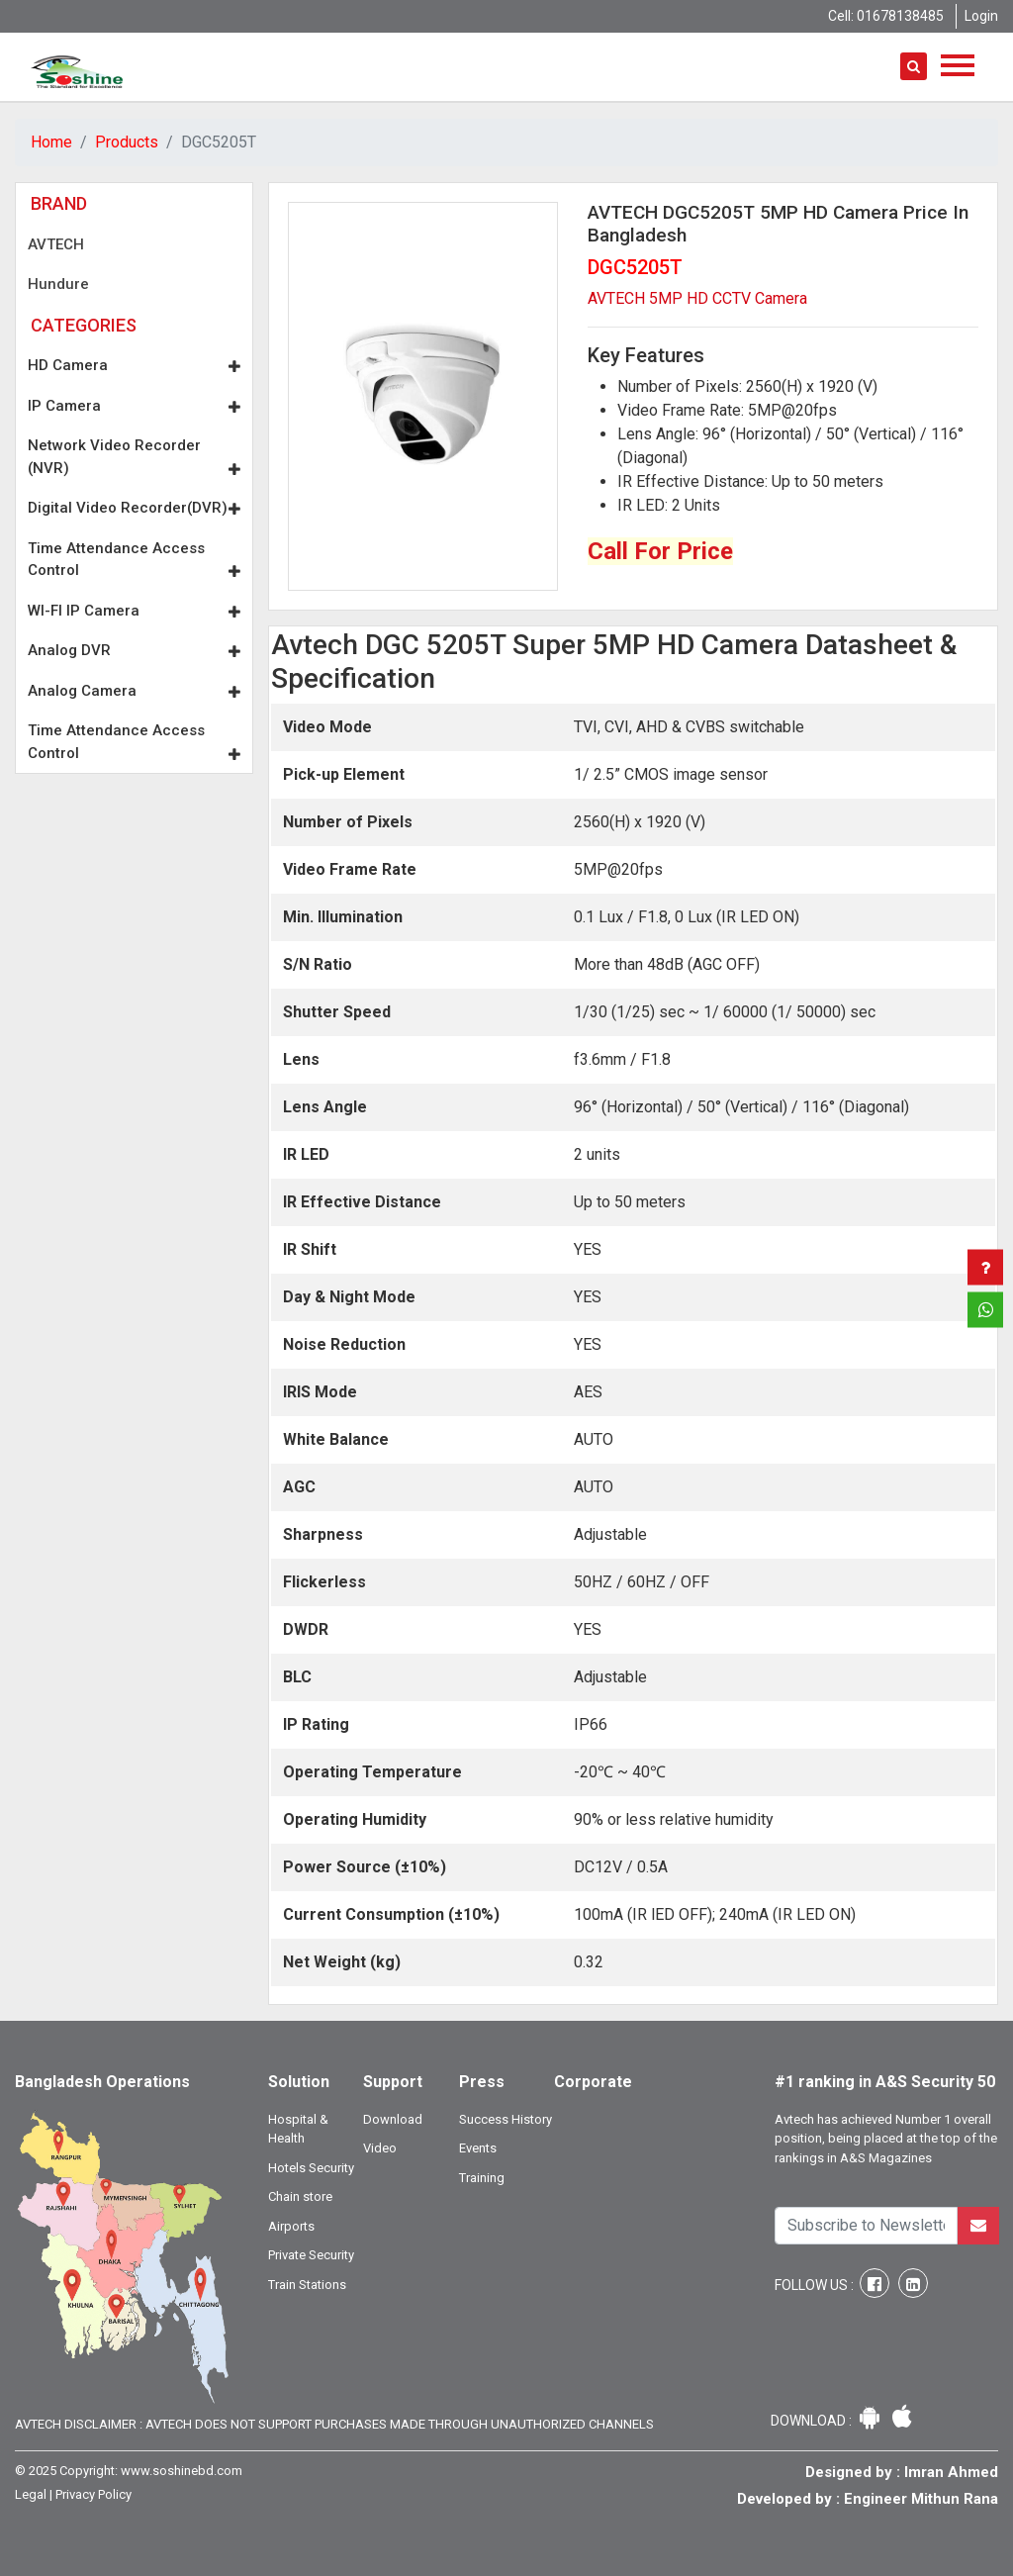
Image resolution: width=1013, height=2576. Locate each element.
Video (380, 2148)
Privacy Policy (93, 2494)
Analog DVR (134, 650)
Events (478, 2148)
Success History (505, 2119)
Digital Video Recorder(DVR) (134, 508)
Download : (813, 2421)
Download (392, 2119)
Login (981, 16)
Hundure (58, 284)
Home (51, 142)
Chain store (300, 2196)
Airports (291, 2226)
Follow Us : (816, 2285)
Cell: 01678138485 (886, 16)
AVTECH (56, 244)
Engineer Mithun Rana (921, 2499)
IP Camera (134, 406)
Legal (30, 2494)
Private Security (311, 2254)
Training (482, 2177)
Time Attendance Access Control (134, 559)
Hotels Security (311, 2167)
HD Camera (134, 365)
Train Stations (307, 2284)
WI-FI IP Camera (134, 611)
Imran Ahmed (951, 2472)
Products (126, 142)
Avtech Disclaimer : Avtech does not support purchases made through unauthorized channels (334, 2424)
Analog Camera (134, 691)
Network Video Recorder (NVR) (134, 456)
